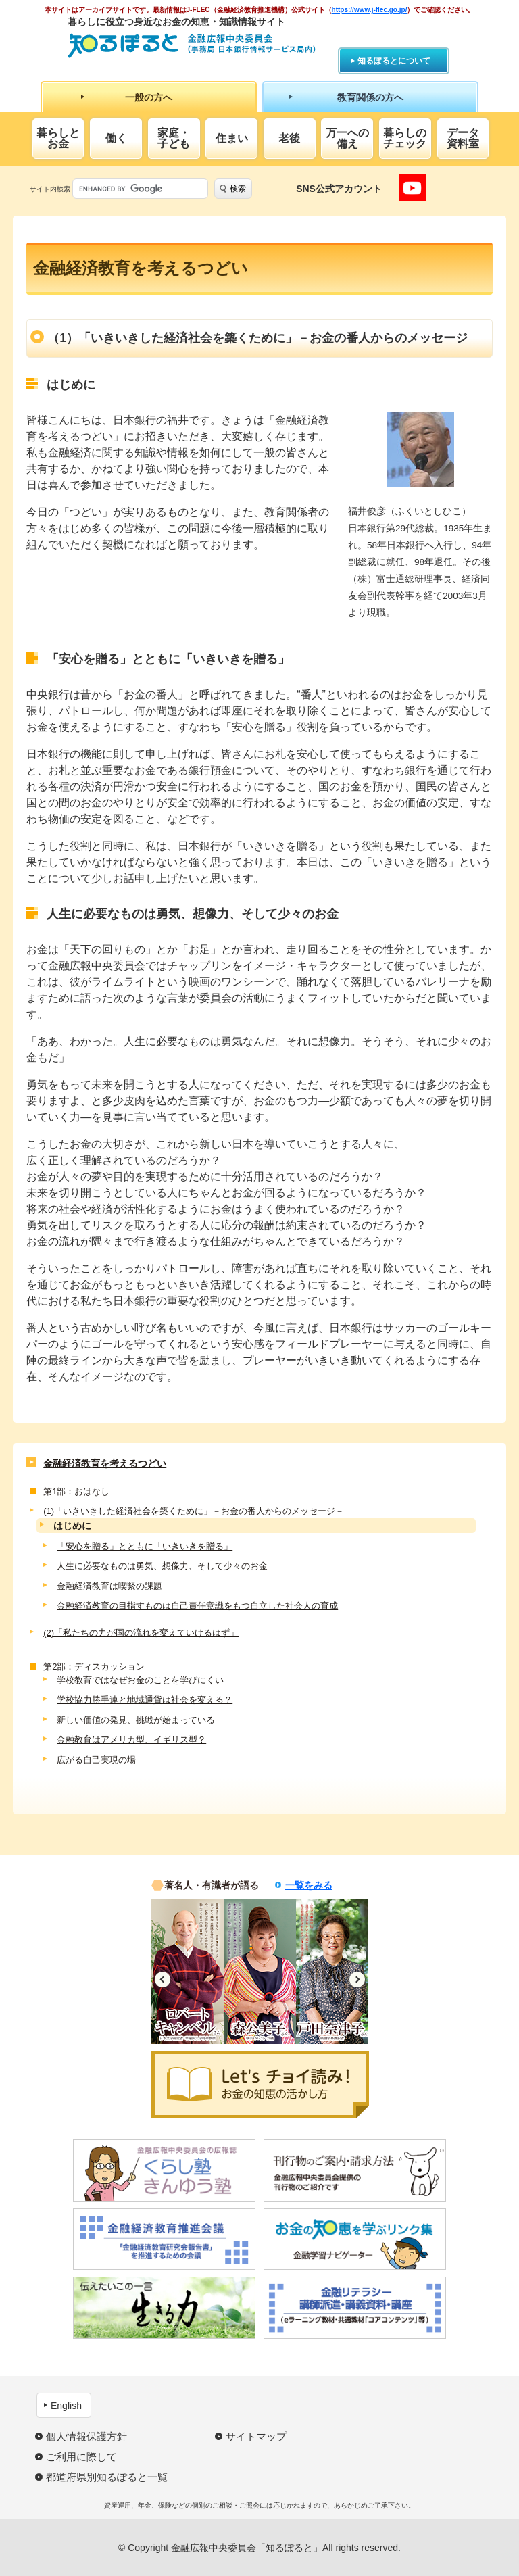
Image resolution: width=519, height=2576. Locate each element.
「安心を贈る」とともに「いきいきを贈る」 (144, 1546)
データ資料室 (463, 138)
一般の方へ (148, 97)
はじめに (72, 1525)
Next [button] (357, 1979)
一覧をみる (308, 1885)
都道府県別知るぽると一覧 (107, 2477)
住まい (232, 138)
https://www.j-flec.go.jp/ (369, 10)
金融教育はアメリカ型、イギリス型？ (131, 1739)
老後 (289, 138)
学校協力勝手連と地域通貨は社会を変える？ (144, 1700)
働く (116, 138)
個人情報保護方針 (86, 2436)
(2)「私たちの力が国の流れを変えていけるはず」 (141, 1633)
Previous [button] (162, 1979)
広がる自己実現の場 (96, 1760)
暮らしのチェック (404, 138)
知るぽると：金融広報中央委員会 (192, 45)
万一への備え (347, 138)
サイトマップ (256, 2436)
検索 (238, 188)
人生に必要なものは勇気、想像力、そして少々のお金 (162, 1566)
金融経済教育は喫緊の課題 (109, 1586)
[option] (187, 1971)
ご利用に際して (81, 2457)
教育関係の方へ (370, 97)
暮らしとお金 (58, 138)
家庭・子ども (173, 138)
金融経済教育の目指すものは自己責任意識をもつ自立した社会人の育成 (197, 1606)
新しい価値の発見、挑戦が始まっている (136, 1720)
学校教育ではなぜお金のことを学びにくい (140, 1680)
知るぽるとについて (393, 61)
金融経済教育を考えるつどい (104, 1463)
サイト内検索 (50, 189)
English (66, 2405)
